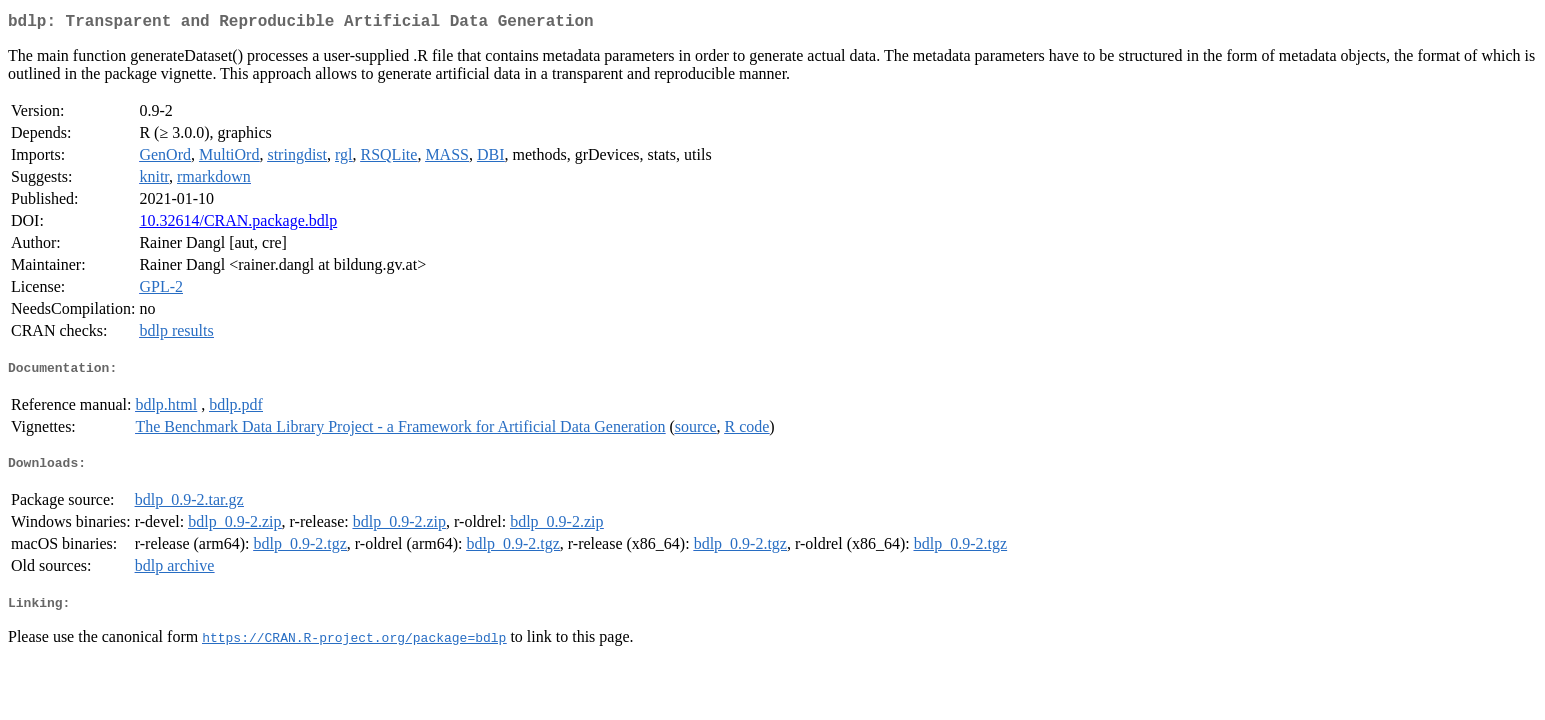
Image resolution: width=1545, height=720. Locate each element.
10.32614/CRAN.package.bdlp (238, 224)
